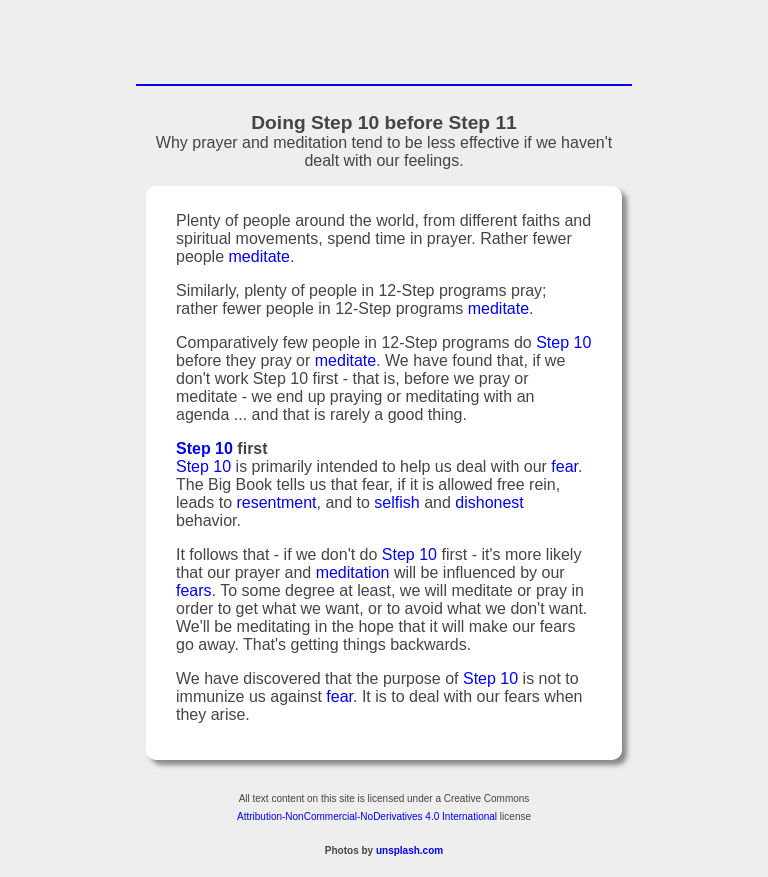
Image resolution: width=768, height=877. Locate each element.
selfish (396, 505)
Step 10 (563, 345)
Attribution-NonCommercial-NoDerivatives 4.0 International (367, 819)
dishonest (489, 505)
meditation (353, 575)
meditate (259, 259)
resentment (276, 505)
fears (194, 593)
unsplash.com (409, 853)
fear (564, 469)
